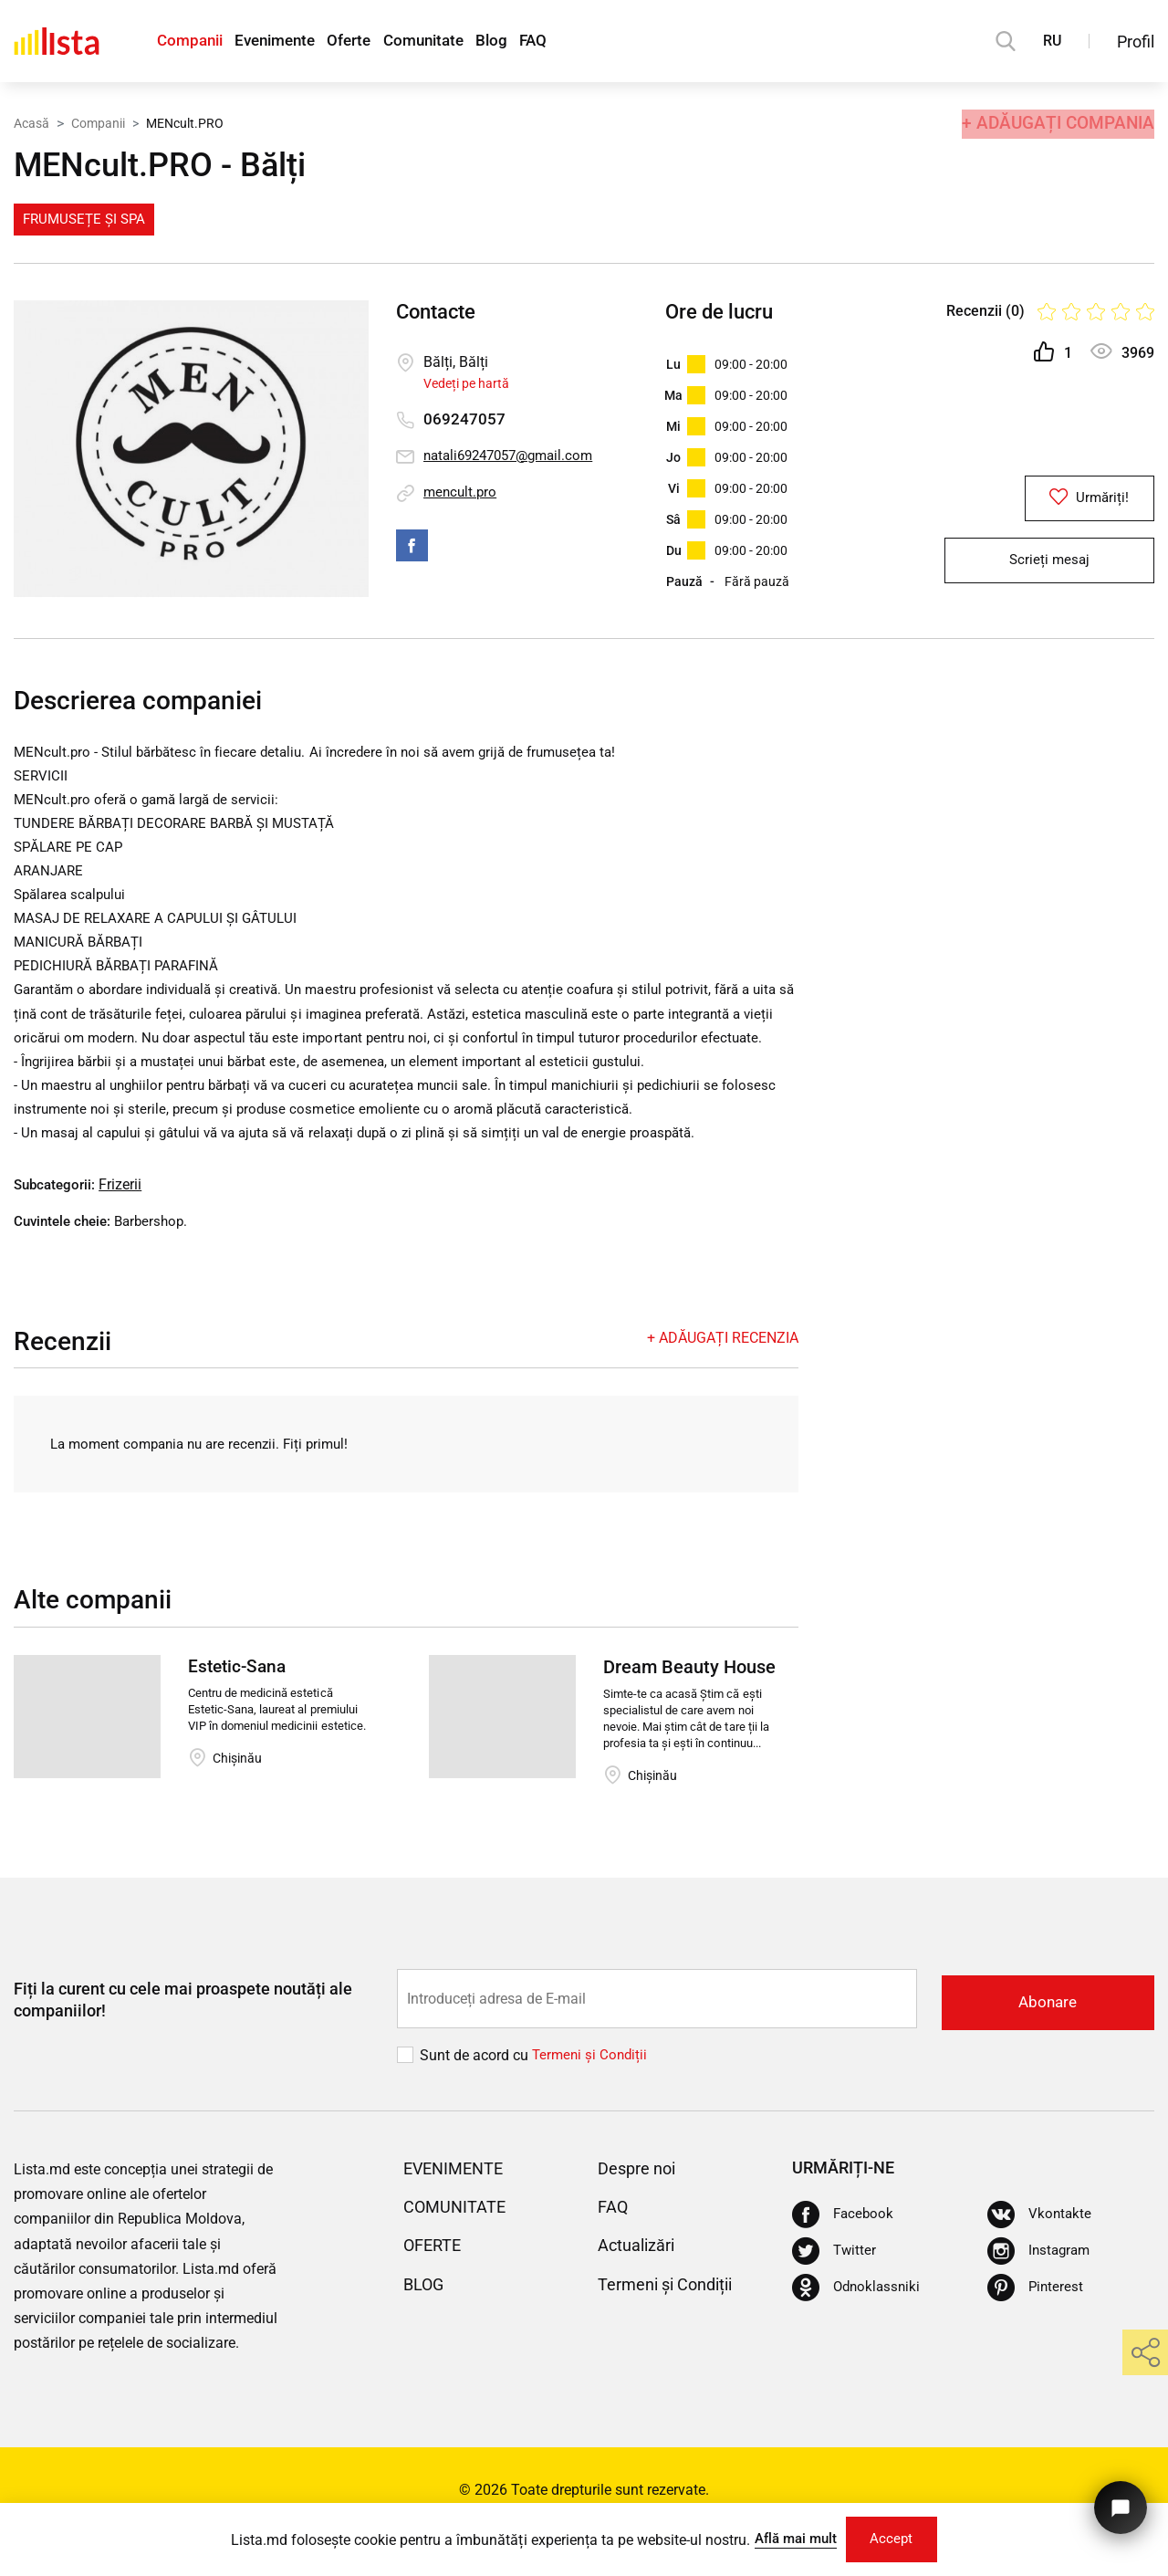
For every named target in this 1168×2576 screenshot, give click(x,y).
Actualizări (641, 2288)
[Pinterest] (1036, 2330)
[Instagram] (1040, 2294)
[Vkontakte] (1040, 2257)
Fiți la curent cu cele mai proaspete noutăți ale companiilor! (183, 2042)
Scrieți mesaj (1048, 569)
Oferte (375, 41)
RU (1052, 40)
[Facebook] (844, 2257)
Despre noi (641, 2210)
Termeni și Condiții (674, 2326)
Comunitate (459, 41)
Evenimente (290, 41)
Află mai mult (790, 2536)
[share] (1145, 2352)
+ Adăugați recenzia (722, 1380)
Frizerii (125, 1227)
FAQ (586, 41)
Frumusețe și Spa (84, 219)
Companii (192, 41)
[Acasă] (56, 41)
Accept (897, 2537)
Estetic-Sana (239, 1711)
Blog (537, 41)
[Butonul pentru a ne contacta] (1117, 2501)
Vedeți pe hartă (466, 383)
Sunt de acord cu (476, 2097)
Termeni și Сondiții (592, 2097)
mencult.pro (461, 492)
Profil (1135, 41)
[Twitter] (835, 2294)
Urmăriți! (1049, 500)
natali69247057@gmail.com (515, 456)
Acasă (31, 121)
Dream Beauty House (689, 1711)
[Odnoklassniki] (858, 2330)
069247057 (464, 419)
